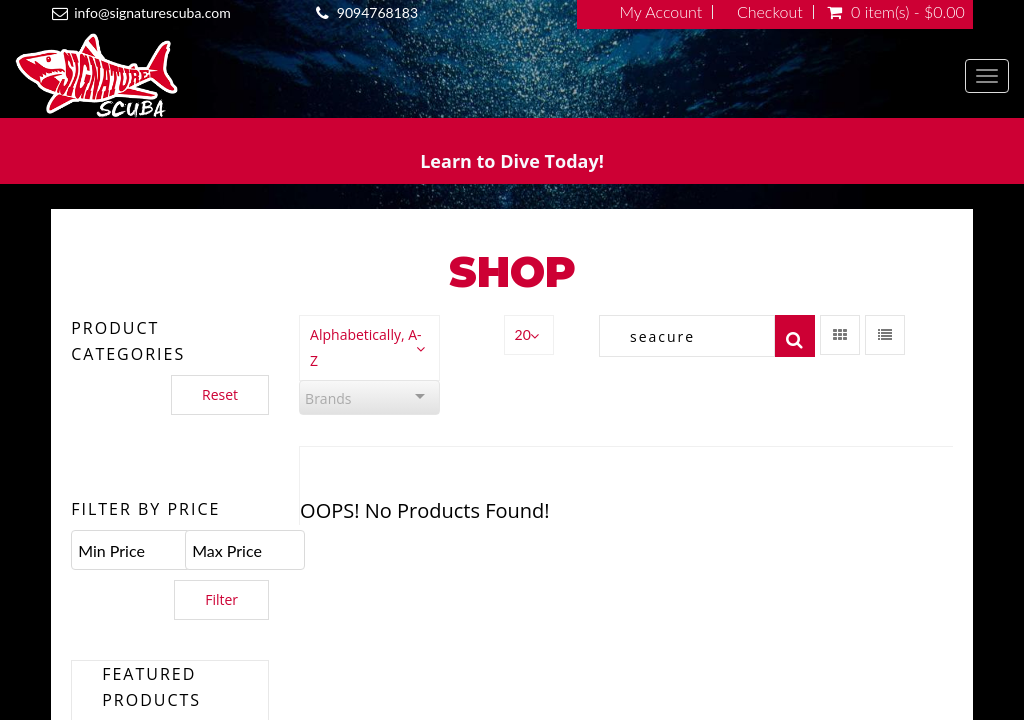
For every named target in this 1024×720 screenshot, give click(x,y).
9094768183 (377, 12)
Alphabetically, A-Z (365, 347)
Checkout (770, 12)
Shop (512, 272)
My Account (661, 12)
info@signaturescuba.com (152, 12)
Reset (220, 394)
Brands (328, 398)
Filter (221, 599)
